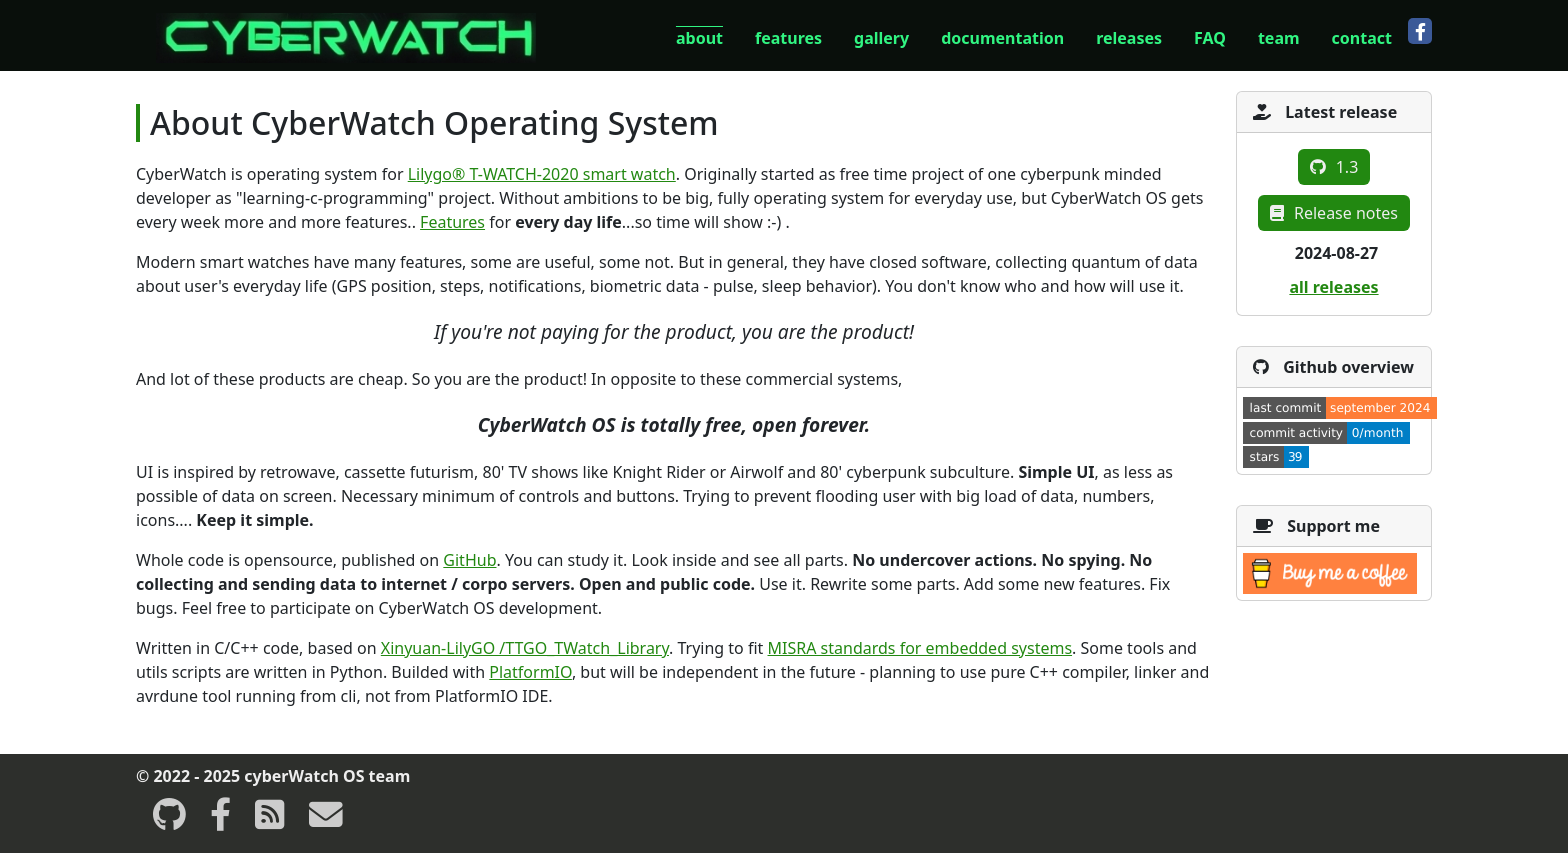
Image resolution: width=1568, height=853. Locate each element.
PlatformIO (530, 672)
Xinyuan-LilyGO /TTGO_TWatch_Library (525, 648)
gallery (881, 38)
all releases (1333, 287)
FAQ (1210, 38)
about (699, 38)
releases (1129, 38)
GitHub (469, 560)
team (1279, 38)
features (788, 38)
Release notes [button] (1334, 213)
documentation (1002, 38)
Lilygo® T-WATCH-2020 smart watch (542, 174)
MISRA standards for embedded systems (920, 648)
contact (1362, 38)
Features (452, 222)
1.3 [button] (1334, 167)
